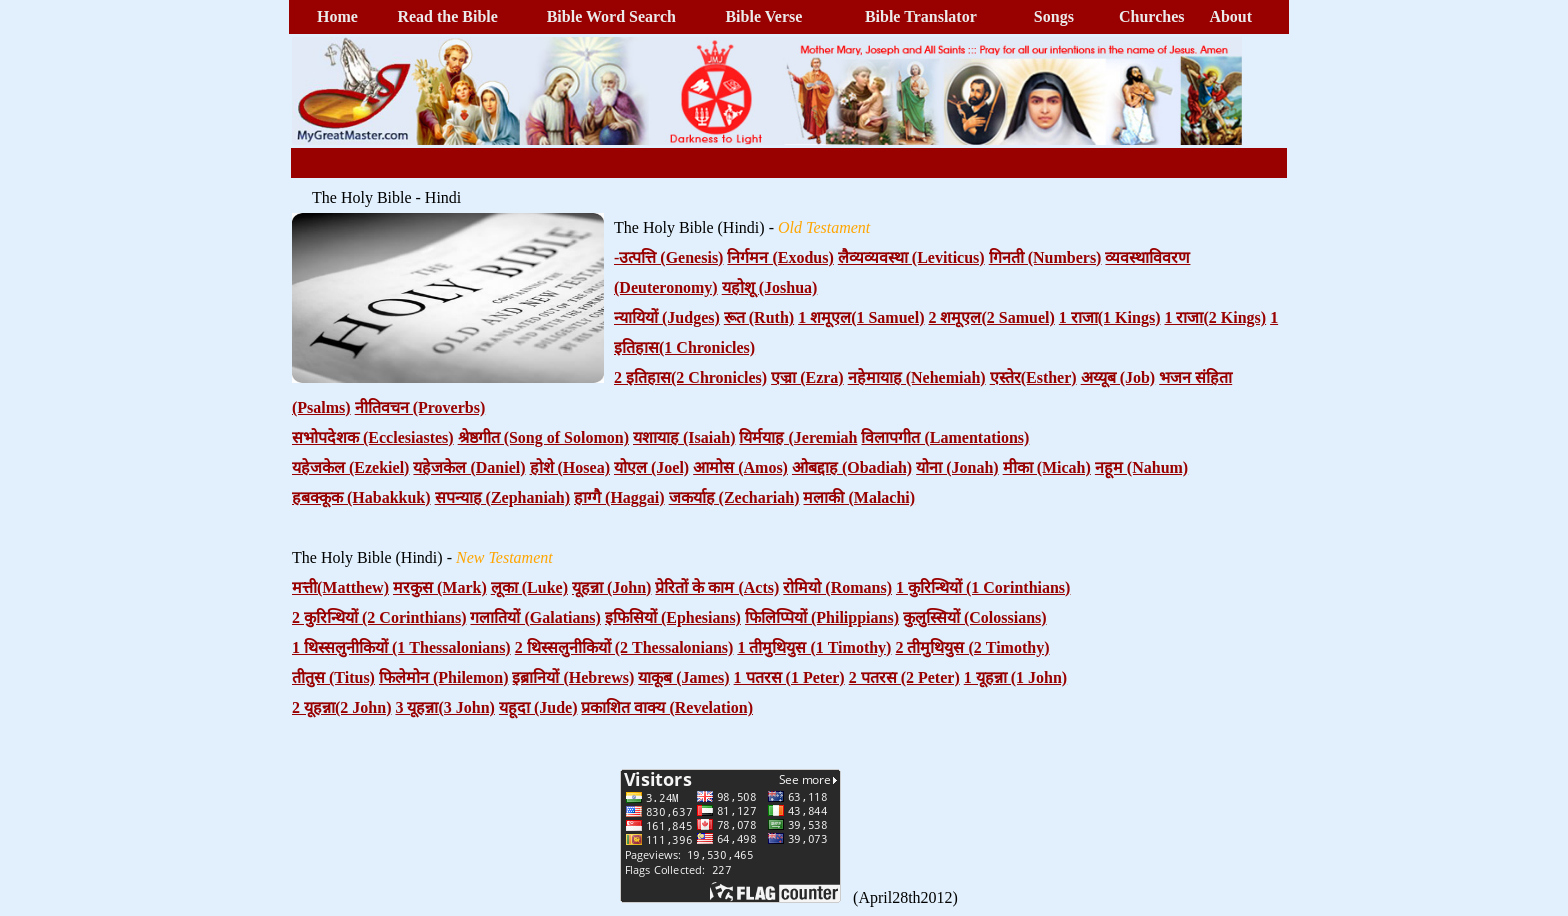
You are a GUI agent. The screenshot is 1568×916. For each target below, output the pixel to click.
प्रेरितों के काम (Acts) (717, 587)
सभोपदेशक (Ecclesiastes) (373, 437)
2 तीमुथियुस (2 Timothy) (972, 647)
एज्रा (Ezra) (807, 377)
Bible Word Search (611, 16)
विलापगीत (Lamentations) (945, 437)
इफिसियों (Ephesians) (673, 617)
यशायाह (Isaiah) (684, 437)
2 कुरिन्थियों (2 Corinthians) (379, 617)
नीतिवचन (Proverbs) (420, 407)
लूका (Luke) (529, 587)
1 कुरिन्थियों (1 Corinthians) (983, 587)
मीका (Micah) (1047, 467)
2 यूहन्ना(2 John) (341, 707)
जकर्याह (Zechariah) (734, 497)
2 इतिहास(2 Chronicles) (690, 377)
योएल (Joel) (651, 467)
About (1230, 16)
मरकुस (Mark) (440, 587)
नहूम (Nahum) (1141, 467)
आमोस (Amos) (740, 467)
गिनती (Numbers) (1045, 257)
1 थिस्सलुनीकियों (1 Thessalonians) (401, 647)
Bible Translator (921, 16)
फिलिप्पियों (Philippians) (822, 617)
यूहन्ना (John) (611, 587)
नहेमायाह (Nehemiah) (917, 377)
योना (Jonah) (957, 467)
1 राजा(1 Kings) (1110, 317)
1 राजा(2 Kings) (1215, 317)
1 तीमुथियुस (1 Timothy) (814, 647)
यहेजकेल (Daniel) (469, 467)
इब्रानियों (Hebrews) (573, 677)
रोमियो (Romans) (837, 587)
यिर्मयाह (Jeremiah (798, 437)
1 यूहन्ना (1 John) (1015, 677)
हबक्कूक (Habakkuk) (361, 497)
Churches (1152, 16)
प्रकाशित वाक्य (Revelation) (667, 707)
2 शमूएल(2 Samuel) (991, 317)
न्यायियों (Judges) (667, 317)
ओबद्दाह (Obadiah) (852, 467)
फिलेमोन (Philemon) (444, 677)
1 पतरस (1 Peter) (789, 677)
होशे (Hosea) (570, 467)
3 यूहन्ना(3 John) (444, 707)
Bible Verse (763, 16)
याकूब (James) (683, 677)
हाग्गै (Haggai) (619, 497)
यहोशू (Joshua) (770, 287)
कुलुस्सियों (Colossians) (975, 617)
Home (337, 16)
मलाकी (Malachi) (859, 497)
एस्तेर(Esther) (1033, 377)
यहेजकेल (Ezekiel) (350, 467)
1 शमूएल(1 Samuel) (861, 317)
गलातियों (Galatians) (535, 617)
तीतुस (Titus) (333, 677)
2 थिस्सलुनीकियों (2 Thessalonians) (624, 647)
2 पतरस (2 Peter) (904, 677)
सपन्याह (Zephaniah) (502, 497)
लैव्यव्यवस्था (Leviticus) (911, 257)
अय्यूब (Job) (1118, 377)
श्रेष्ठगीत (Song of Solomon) (543, 437)
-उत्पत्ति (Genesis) (668, 257)
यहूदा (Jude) (538, 707)
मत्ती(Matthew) (340, 587)
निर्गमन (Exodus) (780, 257)
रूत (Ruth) (759, 317)
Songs (1054, 16)
